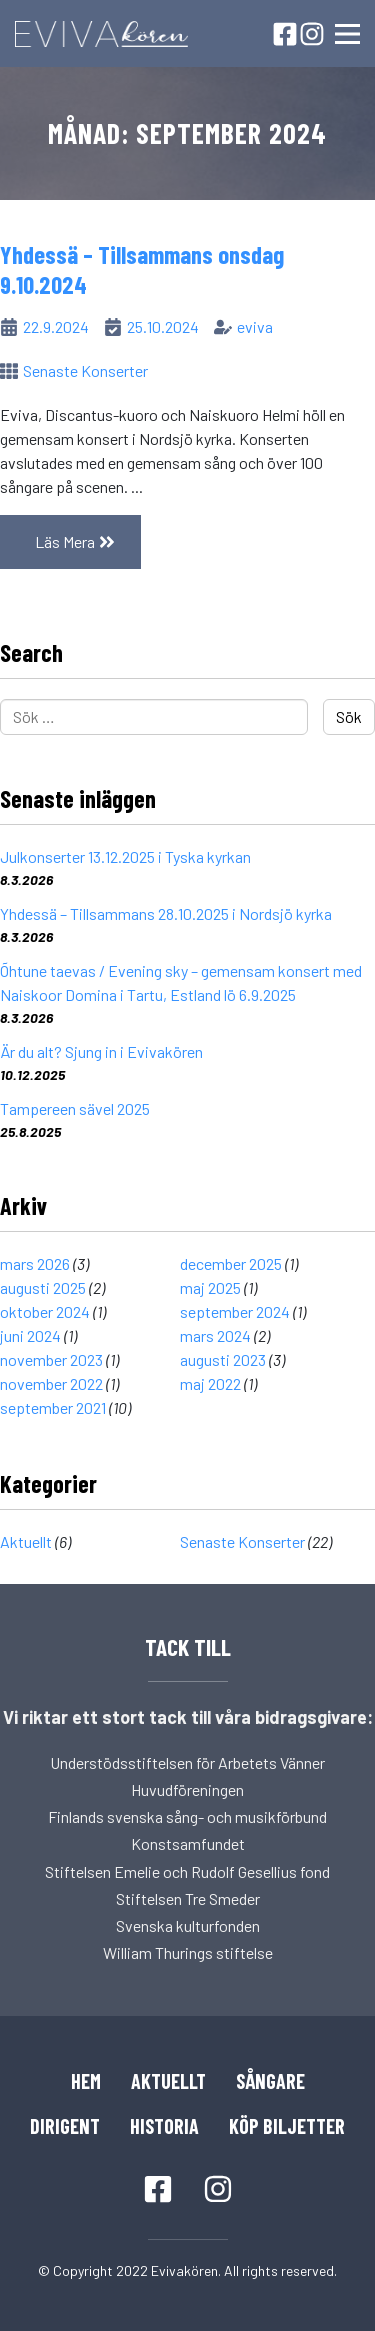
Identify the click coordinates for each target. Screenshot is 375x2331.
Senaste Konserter (85, 370)
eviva (255, 326)
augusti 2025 (43, 1287)
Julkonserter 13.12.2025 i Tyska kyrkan (125, 856)
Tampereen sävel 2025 (75, 1108)
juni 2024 (30, 1335)
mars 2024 (215, 1335)
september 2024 (235, 1311)
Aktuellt (26, 1541)
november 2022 (51, 1383)
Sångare (270, 2081)
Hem (86, 2081)
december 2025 (231, 1263)
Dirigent (65, 2126)
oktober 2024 (45, 1311)
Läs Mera (88, 540)
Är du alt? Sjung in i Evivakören (101, 1051)
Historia (164, 2126)
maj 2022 (210, 1383)
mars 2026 (35, 1263)
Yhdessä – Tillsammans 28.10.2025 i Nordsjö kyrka (166, 913)
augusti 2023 (223, 1359)
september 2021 (53, 1407)
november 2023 (51, 1359)
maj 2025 (210, 1287)
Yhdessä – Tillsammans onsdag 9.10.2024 (142, 268)
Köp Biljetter (287, 2126)
